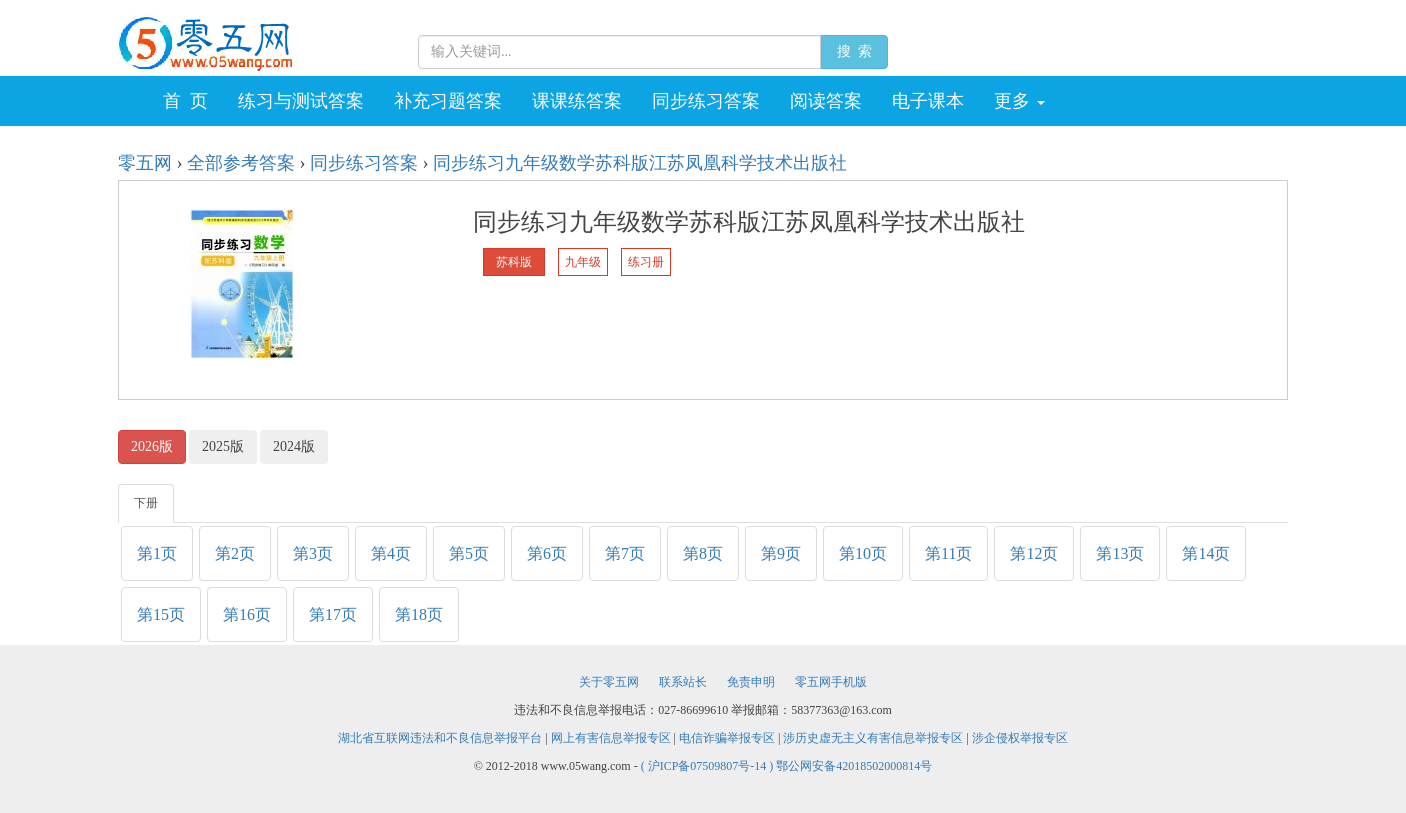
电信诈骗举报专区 (727, 738)
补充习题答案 (448, 101)
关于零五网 (609, 682)
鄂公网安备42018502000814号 (854, 766)
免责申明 (751, 682)
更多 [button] (1019, 101)
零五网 (145, 163)
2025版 (223, 446)
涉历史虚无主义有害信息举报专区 (873, 738)
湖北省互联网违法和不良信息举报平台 (440, 738)
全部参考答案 (241, 163)
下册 (146, 503)
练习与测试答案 (301, 101)
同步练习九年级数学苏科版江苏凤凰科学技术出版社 (640, 163)
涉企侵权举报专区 (1020, 738)
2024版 (294, 446)
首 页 (185, 101)
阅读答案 (826, 101)
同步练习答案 (706, 101)
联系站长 (683, 682)
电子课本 (928, 101)
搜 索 (854, 51)
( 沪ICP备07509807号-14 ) (709, 766)
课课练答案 (577, 101)
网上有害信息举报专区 (611, 738)
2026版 (152, 446)
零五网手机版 (831, 682)
